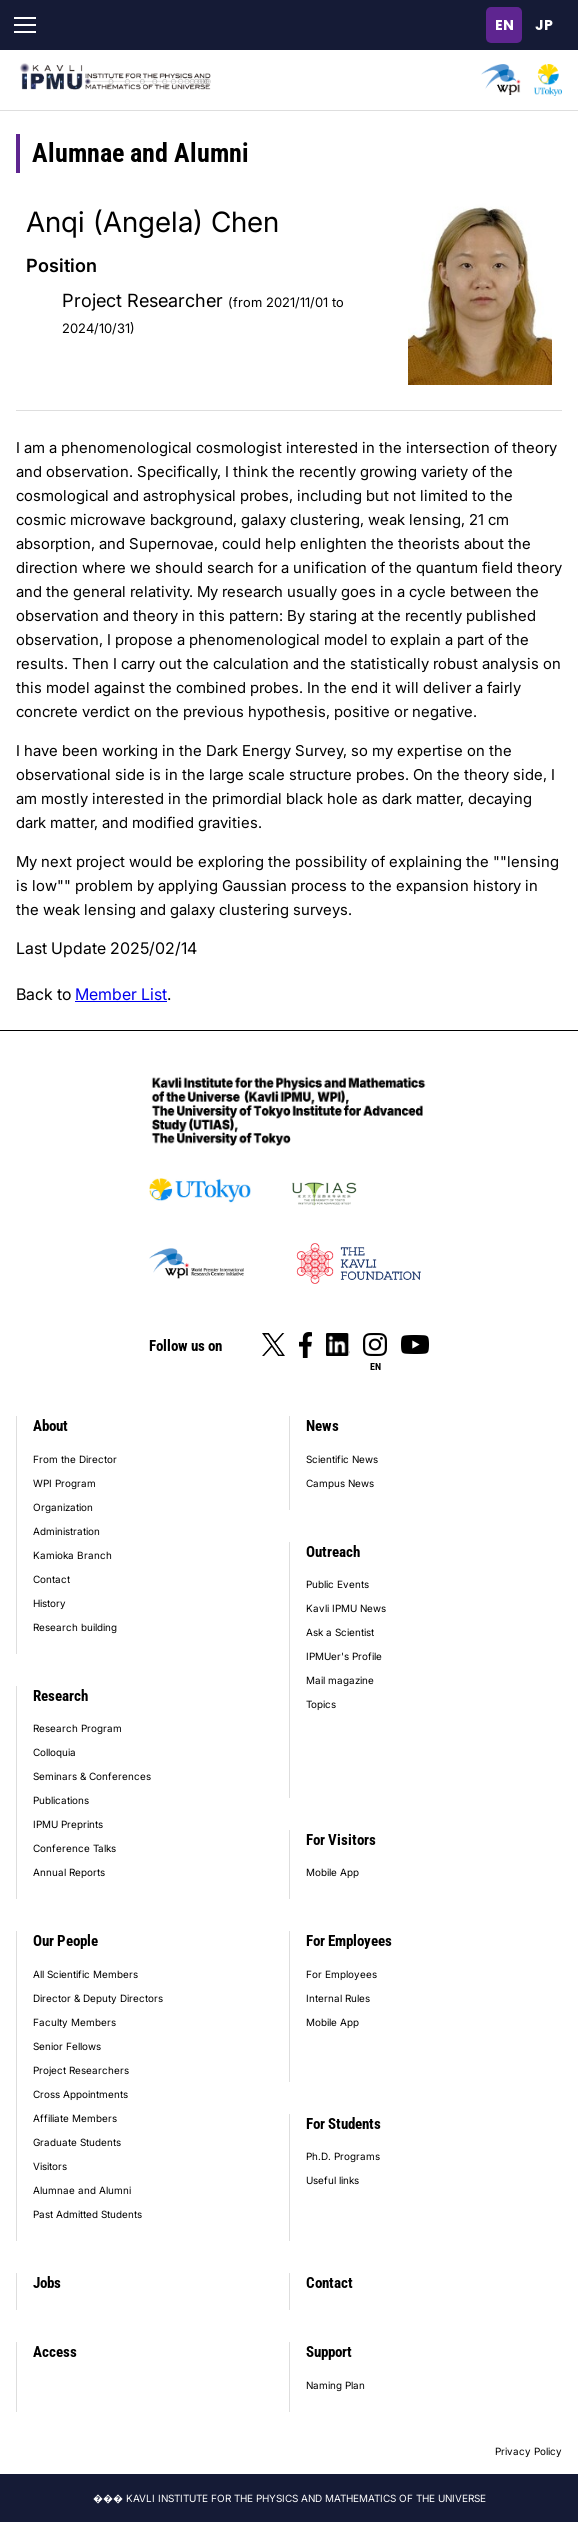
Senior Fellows (67, 2046)
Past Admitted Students (87, 2214)
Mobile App (332, 1872)
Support (329, 2352)
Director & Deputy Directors (98, 1998)
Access (55, 2352)
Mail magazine (340, 1680)
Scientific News (342, 1459)
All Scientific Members (85, 1974)
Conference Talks (74, 1848)
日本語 (544, 25)
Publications (61, 1800)
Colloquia (54, 1752)
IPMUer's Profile (344, 1656)
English (504, 25)
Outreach (333, 1552)
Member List (121, 994)
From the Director (75, 1459)
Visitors (50, 2166)
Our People (65, 1941)
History (49, 1603)
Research (60, 1696)
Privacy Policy (528, 2451)
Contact (51, 1579)
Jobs (47, 2283)
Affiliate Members (75, 2118)
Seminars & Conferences (92, 1776)
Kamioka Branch (72, 1555)
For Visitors (341, 1840)
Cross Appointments (80, 2094)
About (50, 1426)
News (322, 1426)
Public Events (337, 1584)
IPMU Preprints (68, 1824)
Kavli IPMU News (346, 1608)
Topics (321, 1704)
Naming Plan (335, 2385)
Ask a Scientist (340, 1632)
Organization (63, 1507)
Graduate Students (77, 2142)
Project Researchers (81, 2070)
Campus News (340, 1483)
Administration (66, 1531)
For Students (343, 2124)
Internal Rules (338, 1998)
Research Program (77, 1728)
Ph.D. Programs (343, 2156)
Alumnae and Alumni (82, 2190)
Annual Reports (69, 1872)
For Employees (349, 1941)
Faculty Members (74, 2022)
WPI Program (64, 1483)
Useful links (332, 2180)
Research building (75, 1627)
